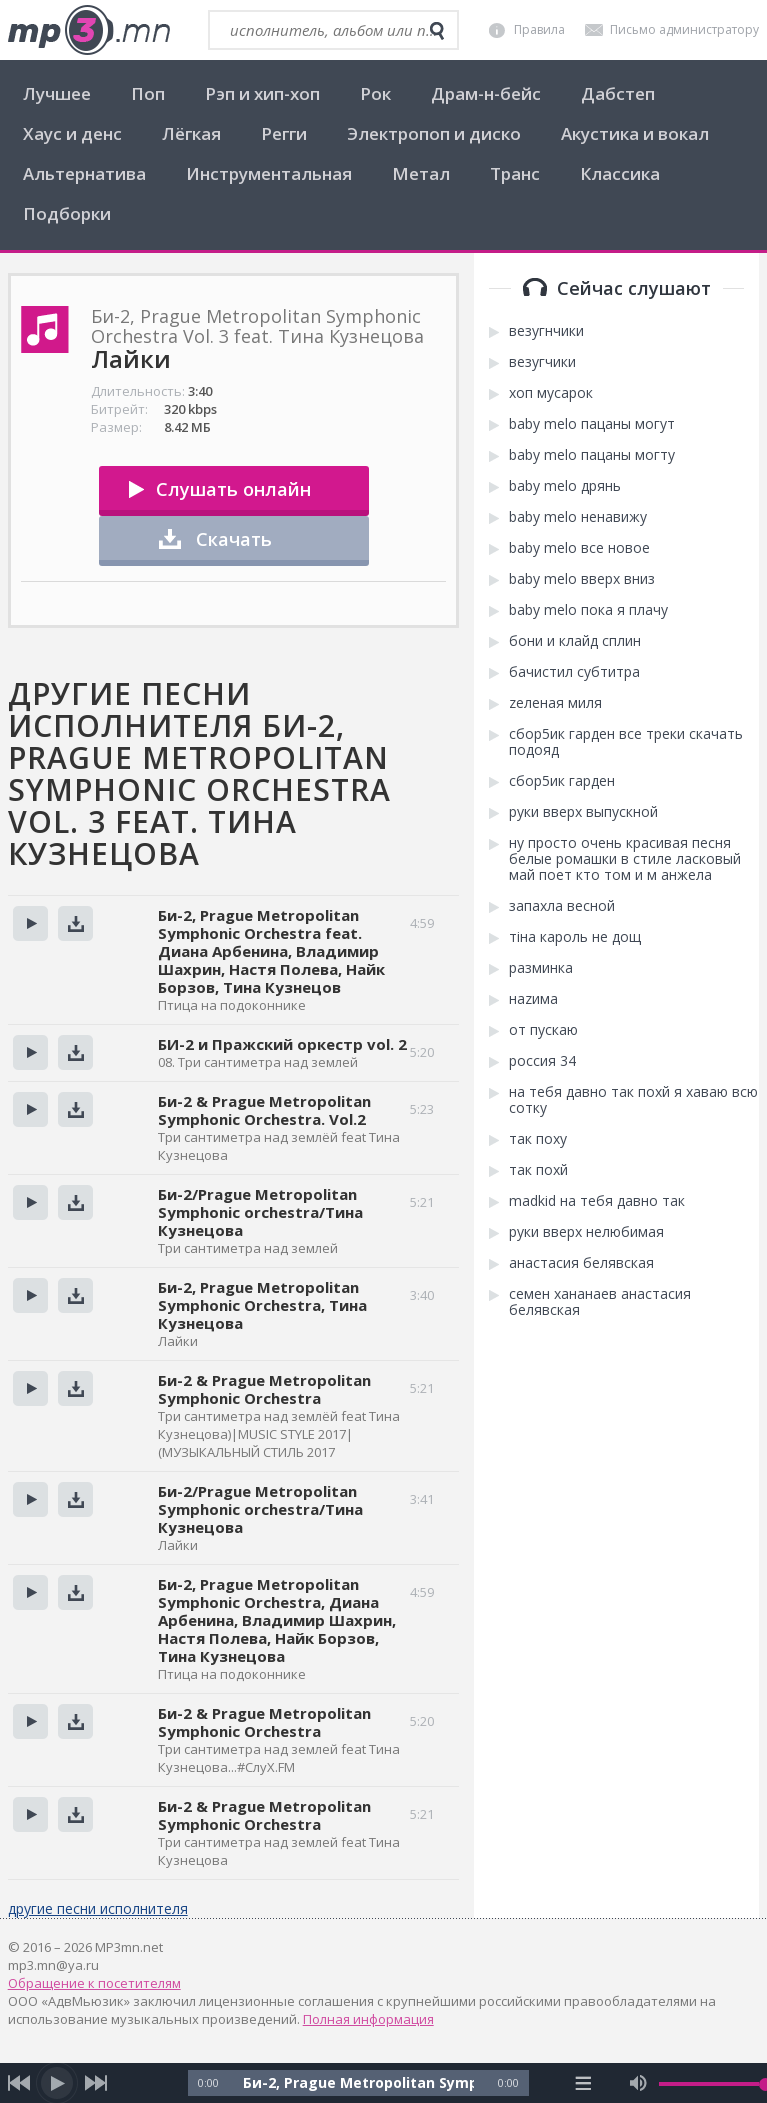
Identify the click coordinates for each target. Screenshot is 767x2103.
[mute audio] (638, 2083)
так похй (538, 1170)
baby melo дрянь (565, 486)
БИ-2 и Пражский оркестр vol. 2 (282, 1044)
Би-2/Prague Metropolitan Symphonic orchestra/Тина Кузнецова (260, 1212)
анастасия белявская (581, 1263)
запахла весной (562, 906)
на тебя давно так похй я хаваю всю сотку (633, 1100)
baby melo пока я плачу (588, 610)
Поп (148, 93)
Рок (375, 93)
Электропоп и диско (434, 133)
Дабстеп (618, 93)
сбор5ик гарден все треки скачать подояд (626, 742)
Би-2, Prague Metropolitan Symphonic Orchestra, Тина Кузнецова (262, 1305)
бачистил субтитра (574, 672)
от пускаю (543, 1030)
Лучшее (57, 93)
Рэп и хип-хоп (262, 93)
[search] (437, 31)
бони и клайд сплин (575, 641)
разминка (541, 968)
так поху (538, 1139)
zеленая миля (555, 703)
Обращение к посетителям (94, 1983)
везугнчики (546, 331)
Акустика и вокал (635, 133)
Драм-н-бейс (486, 93)
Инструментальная (269, 173)
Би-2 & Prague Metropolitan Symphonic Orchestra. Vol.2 (264, 1110)
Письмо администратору (684, 29)
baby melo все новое (579, 548)
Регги (284, 133)
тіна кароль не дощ (575, 937)
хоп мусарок (551, 393)
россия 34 (542, 1061)
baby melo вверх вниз (582, 579)
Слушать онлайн (233, 489)
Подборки (67, 213)
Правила (539, 29)
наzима (533, 999)
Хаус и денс (72, 133)
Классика (620, 173)
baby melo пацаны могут (592, 424)
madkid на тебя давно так (597, 1201)
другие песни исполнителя (98, 1908)
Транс (515, 173)
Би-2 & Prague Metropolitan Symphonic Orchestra (264, 1389)
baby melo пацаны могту (592, 455)
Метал (421, 173)
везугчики (542, 362)
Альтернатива (84, 173)
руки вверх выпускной (583, 812)
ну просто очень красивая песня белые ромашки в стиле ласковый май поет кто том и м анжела (625, 859)
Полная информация (368, 2019)
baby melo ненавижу (578, 517)
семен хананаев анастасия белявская (600, 1302)
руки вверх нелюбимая (586, 1232)
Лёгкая (191, 133)
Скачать (234, 539)
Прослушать (30, 923)
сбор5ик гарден (562, 781)
